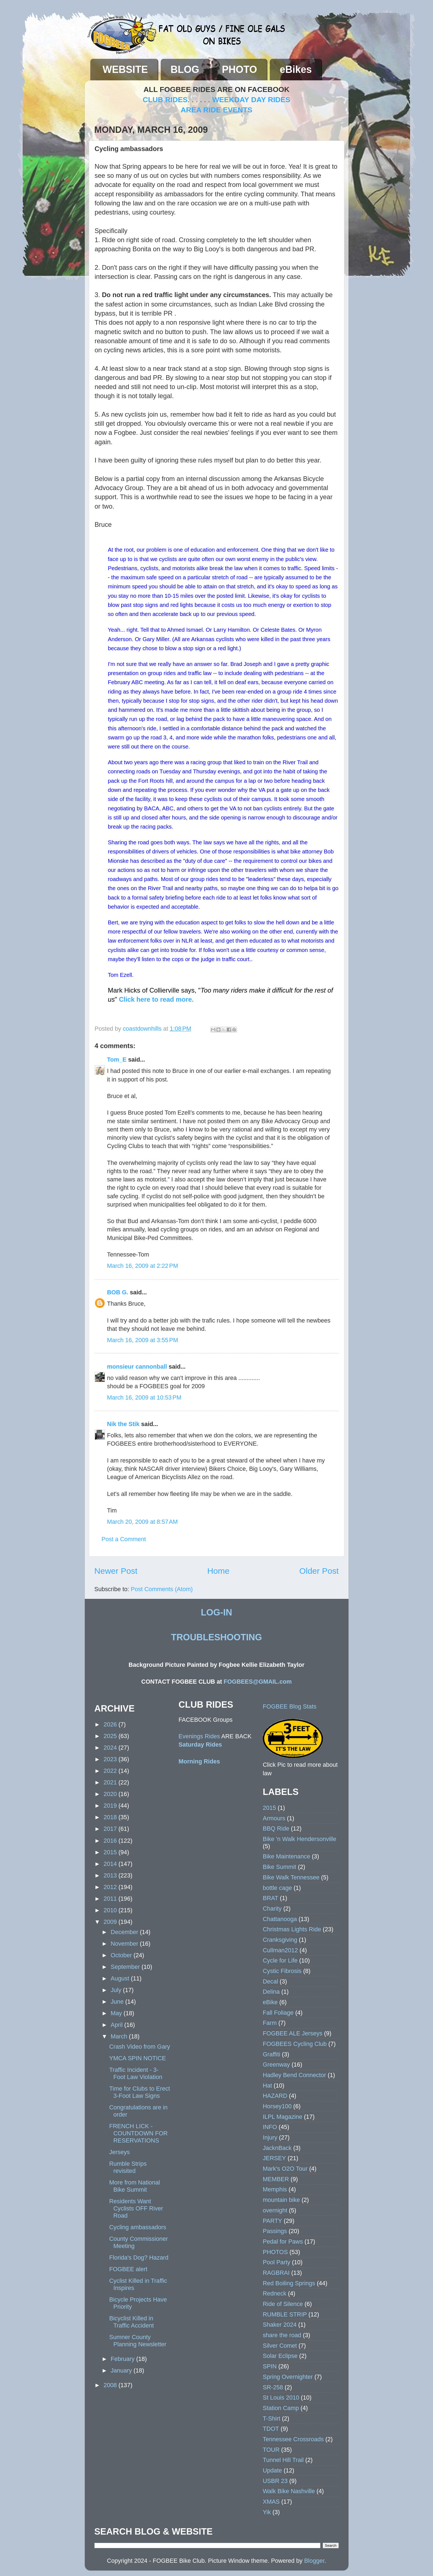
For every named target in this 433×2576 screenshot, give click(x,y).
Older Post (319, 1570)
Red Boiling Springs (289, 2283)
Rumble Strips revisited (128, 2167)
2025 (111, 1736)
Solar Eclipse (280, 2355)
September (126, 1966)
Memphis (275, 2189)
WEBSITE (125, 69)
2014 (111, 1863)
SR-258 (273, 2387)
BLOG (185, 69)
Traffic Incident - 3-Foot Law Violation (135, 2073)
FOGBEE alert (128, 2269)
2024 (111, 1747)
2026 (111, 1724)
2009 (111, 1921)
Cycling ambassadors (137, 2227)
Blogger (314, 2560)
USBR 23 (275, 2480)
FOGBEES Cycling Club (295, 2043)
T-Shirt (272, 2418)
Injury (270, 2137)
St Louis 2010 (281, 2397)
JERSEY (274, 2158)
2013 (111, 1875)
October (122, 1955)
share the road (282, 2335)
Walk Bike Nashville (289, 2491)
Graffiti (271, 2054)
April (117, 2024)
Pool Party (277, 2262)
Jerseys (119, 2152)
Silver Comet (280, 2345)
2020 (111, 1793)
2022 (111, 1770)
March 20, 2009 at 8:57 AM (142, 1521)
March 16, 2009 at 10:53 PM (144, 1397)
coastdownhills (143, 1028)
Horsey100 (277, 2106)
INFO (270, 2126)
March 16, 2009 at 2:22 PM (142, 1265)
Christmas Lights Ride (292, 1929)
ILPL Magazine (282, 2116)
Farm (270, 2022)
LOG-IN (216, 1612)
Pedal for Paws (283, 2241)
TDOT (271, 2428)
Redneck (274, 2293)
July (117, 1990)
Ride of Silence (283, 2303)
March (120, 2036)
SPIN (270, 2366)
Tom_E (116, 1059)
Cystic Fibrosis (282, 1970)
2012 (111, 1887)
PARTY (272, 2220)
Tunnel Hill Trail (283, 2459)
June (118, 2001)
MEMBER (276, 2179)
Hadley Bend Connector (294, 2075)
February (123, 2358)
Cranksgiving (280, 1939)
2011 (111, 1898)
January (122, 2370)
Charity (272, 1908)
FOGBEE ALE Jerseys (293, 2033)
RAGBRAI (276, 2272)
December (125, 1932)
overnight (275, 2210)
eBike (270, 2002)
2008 (111, 2385)
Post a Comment (124, 1539)
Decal (270, 1981)
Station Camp (281, 2408)
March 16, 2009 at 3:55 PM (142, 1340)
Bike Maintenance (286, 1856)
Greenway (276, 2064)
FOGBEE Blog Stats (289, 1706)
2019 (111, 1805)
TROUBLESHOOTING (216, 1637)
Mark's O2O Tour (285, 2168)
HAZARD (275, 2095)
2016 (111, 1840)
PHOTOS (275, 2252)
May (117, 2013)
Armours (274, 1818)
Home (218, 1570)
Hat (267, 2085)
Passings (275, 2231)
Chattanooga (280, 1919)
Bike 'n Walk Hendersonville (299, 1839)
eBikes (296, 69)
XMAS (271, 2501)
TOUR (271, 2449)
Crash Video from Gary (139, 2046)
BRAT (270, 1898)
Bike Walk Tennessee (291, 1877)
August (121, 1978)
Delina (271, 1991)
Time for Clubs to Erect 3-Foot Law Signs (139, 2092)
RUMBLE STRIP (285, 2314)
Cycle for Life (280, 1960)
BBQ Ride (276, 1828)
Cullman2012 (280, 1950)
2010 (111, 1910)
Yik (267, 2512)
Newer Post (116, 1570)
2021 (111, 1782)
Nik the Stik (123, 1424)
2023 (111, 1759)
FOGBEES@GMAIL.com (258, 1681)
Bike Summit (279, 1866)
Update (272, 2470)
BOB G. (117, 1292)
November (125, 1943)
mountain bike (281, 2199)
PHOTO (239, 69)
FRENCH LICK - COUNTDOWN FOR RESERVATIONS (138, 2133)
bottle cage (277, 1887)
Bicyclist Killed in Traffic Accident (131, 2322)
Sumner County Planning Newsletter (137, 2341)
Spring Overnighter (288, 2376)
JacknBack (277, 2147)
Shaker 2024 (280, 2324)
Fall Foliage (278, 2012)
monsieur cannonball (137, 1366)
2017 (111, 1828)
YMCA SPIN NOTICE (137, 2058)
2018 (111, 1817)
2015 (111, 1852)
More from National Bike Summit (134, 2186)
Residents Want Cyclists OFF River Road (136, 2208)
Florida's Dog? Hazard (138, 2257)
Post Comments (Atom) (162, 1589)
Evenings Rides (199, 1736)
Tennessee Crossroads (293, 2439)
